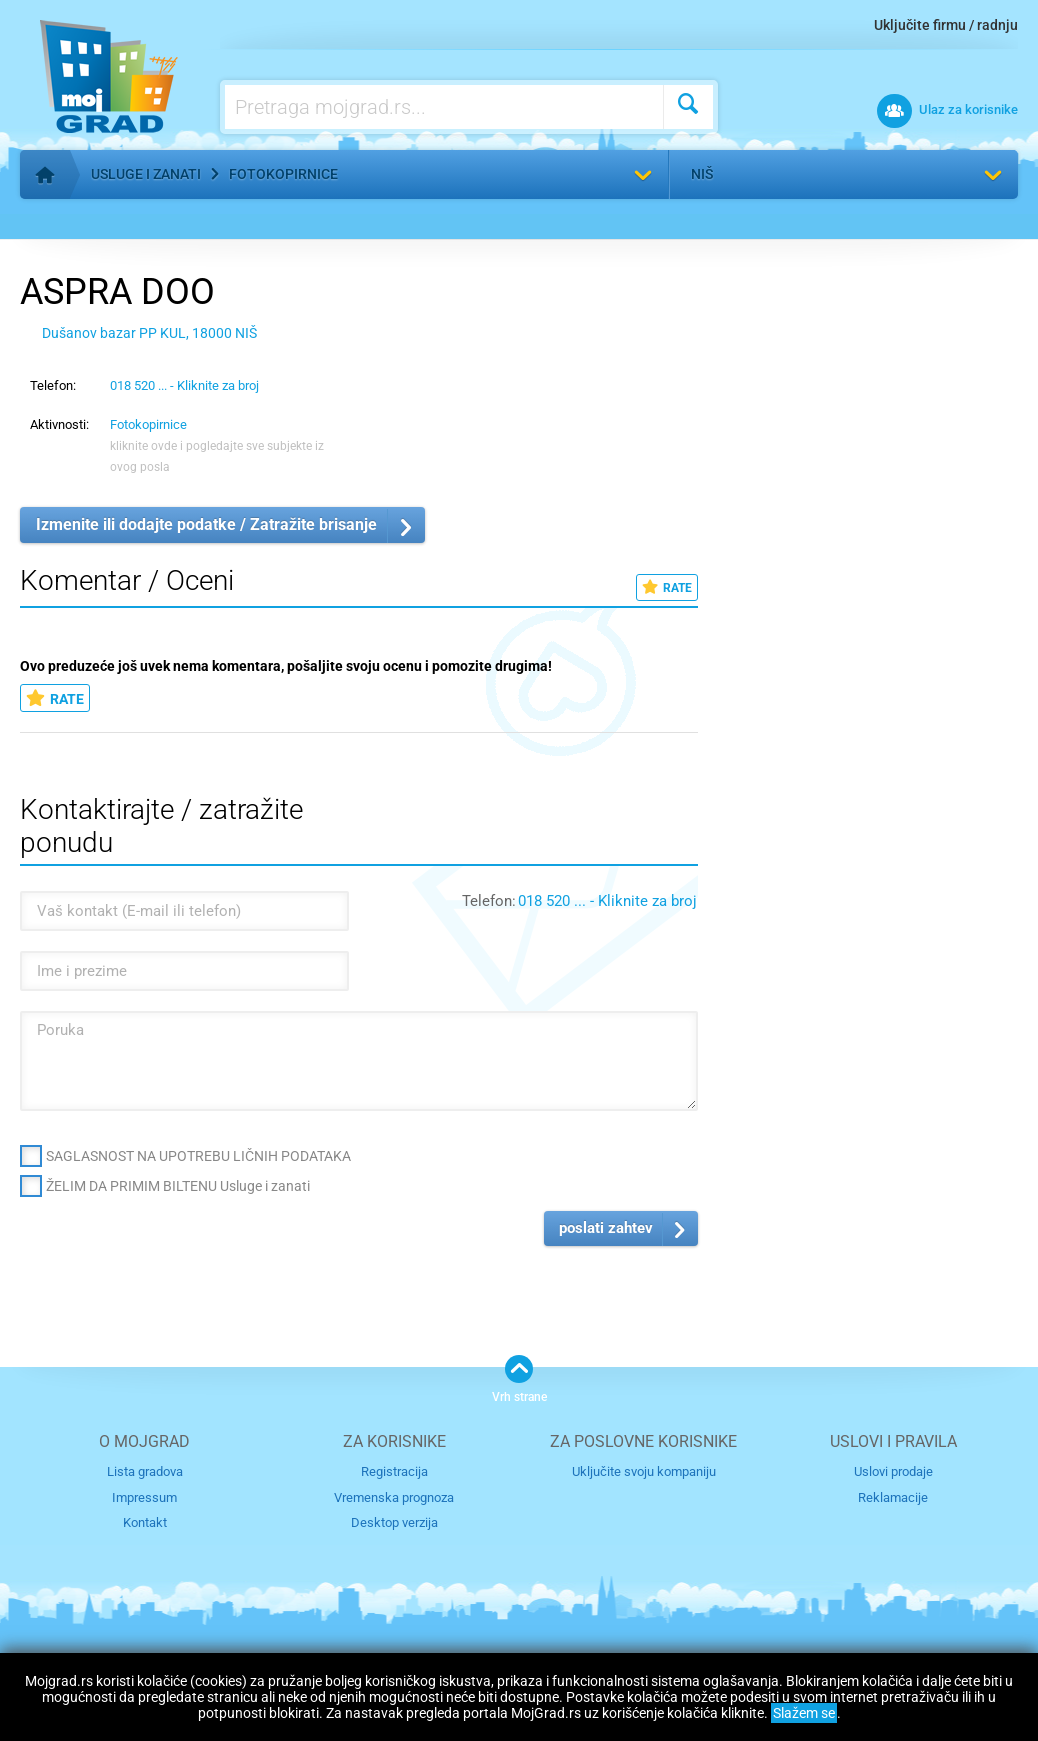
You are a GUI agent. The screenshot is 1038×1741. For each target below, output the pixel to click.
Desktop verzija (394, 1522)
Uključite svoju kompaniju (644, 1471)
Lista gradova (145, 1471)
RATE (667, 587)
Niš (702, 174)
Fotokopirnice (283, 174)
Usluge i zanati (146, 174)
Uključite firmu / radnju (946, 25)
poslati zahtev (606, 1228)
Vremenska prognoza (394, 1496)
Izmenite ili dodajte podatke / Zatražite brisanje (206, 524)
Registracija (394, 1471)
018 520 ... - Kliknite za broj (184, 385)
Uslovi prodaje (893, 1471)
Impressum (144, 1496)
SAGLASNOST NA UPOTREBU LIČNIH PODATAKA (198, 1156)
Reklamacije (893, 1496)
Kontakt (145, 1522)
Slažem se (804, 1713)
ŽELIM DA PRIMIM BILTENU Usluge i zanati (178, 1186)
